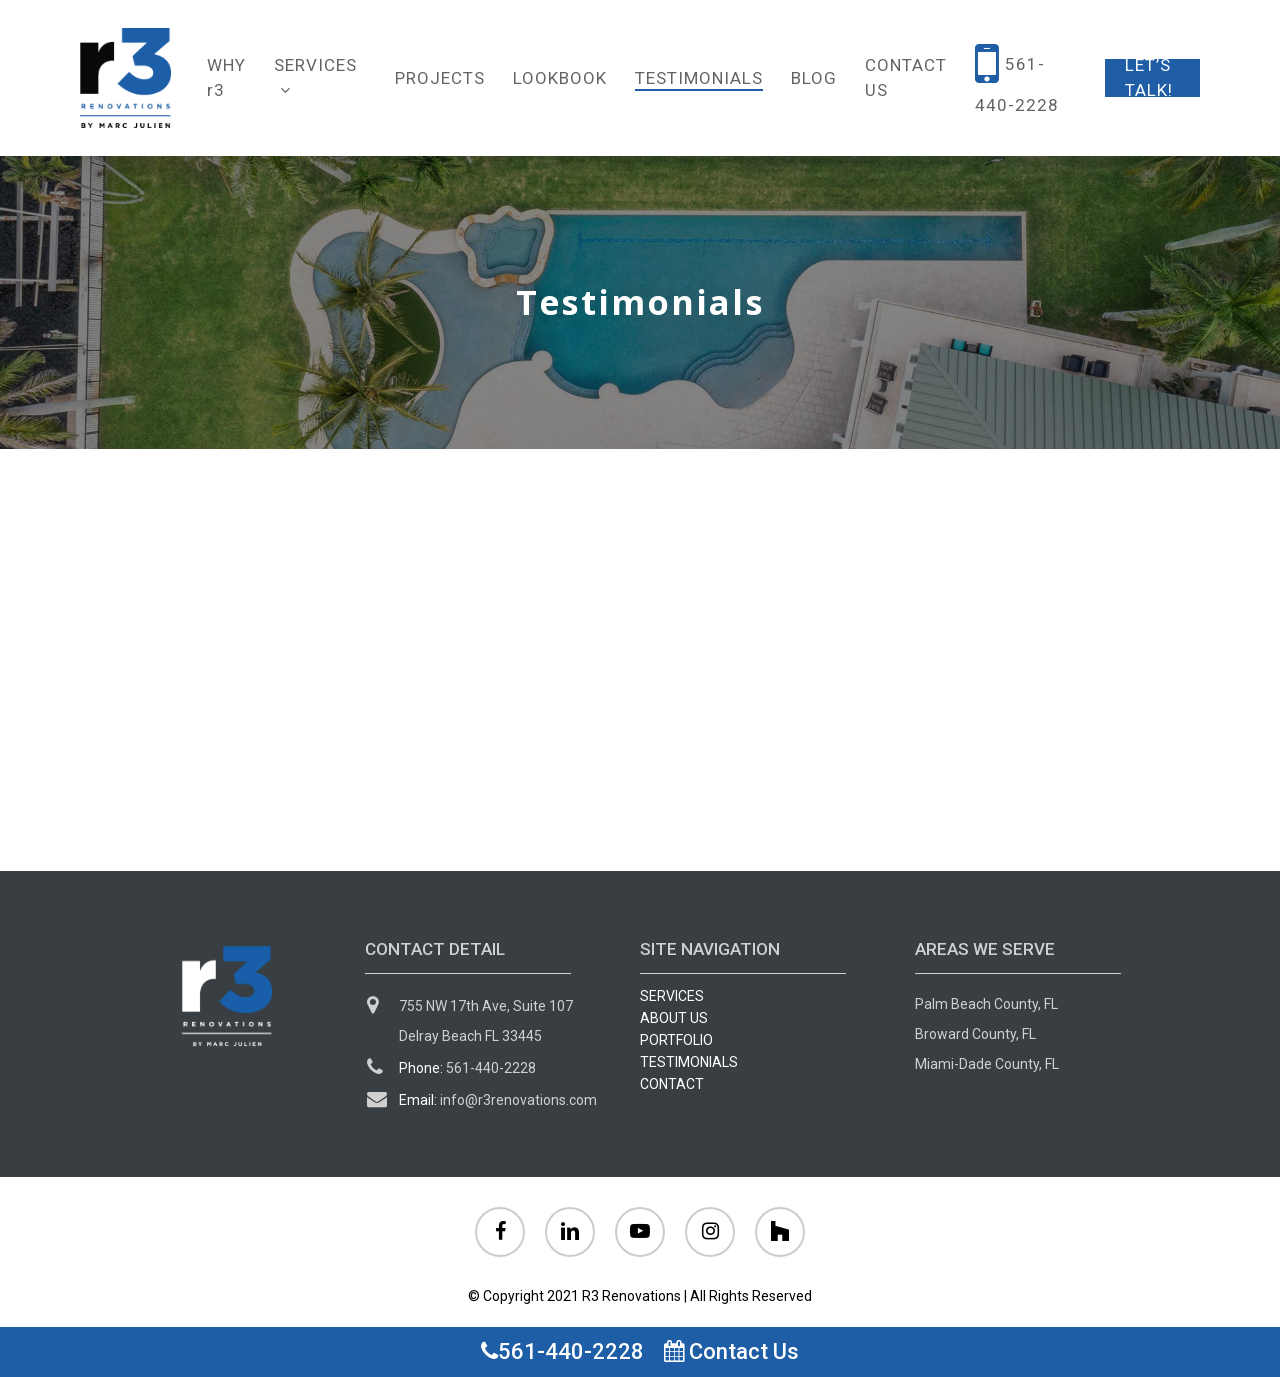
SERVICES (672, 996)
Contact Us (731, 1351)
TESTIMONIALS (689, 1062)
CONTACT (672, 1084)
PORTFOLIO (676, 1040)
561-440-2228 (562, 1351)
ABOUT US (674, 1018)
